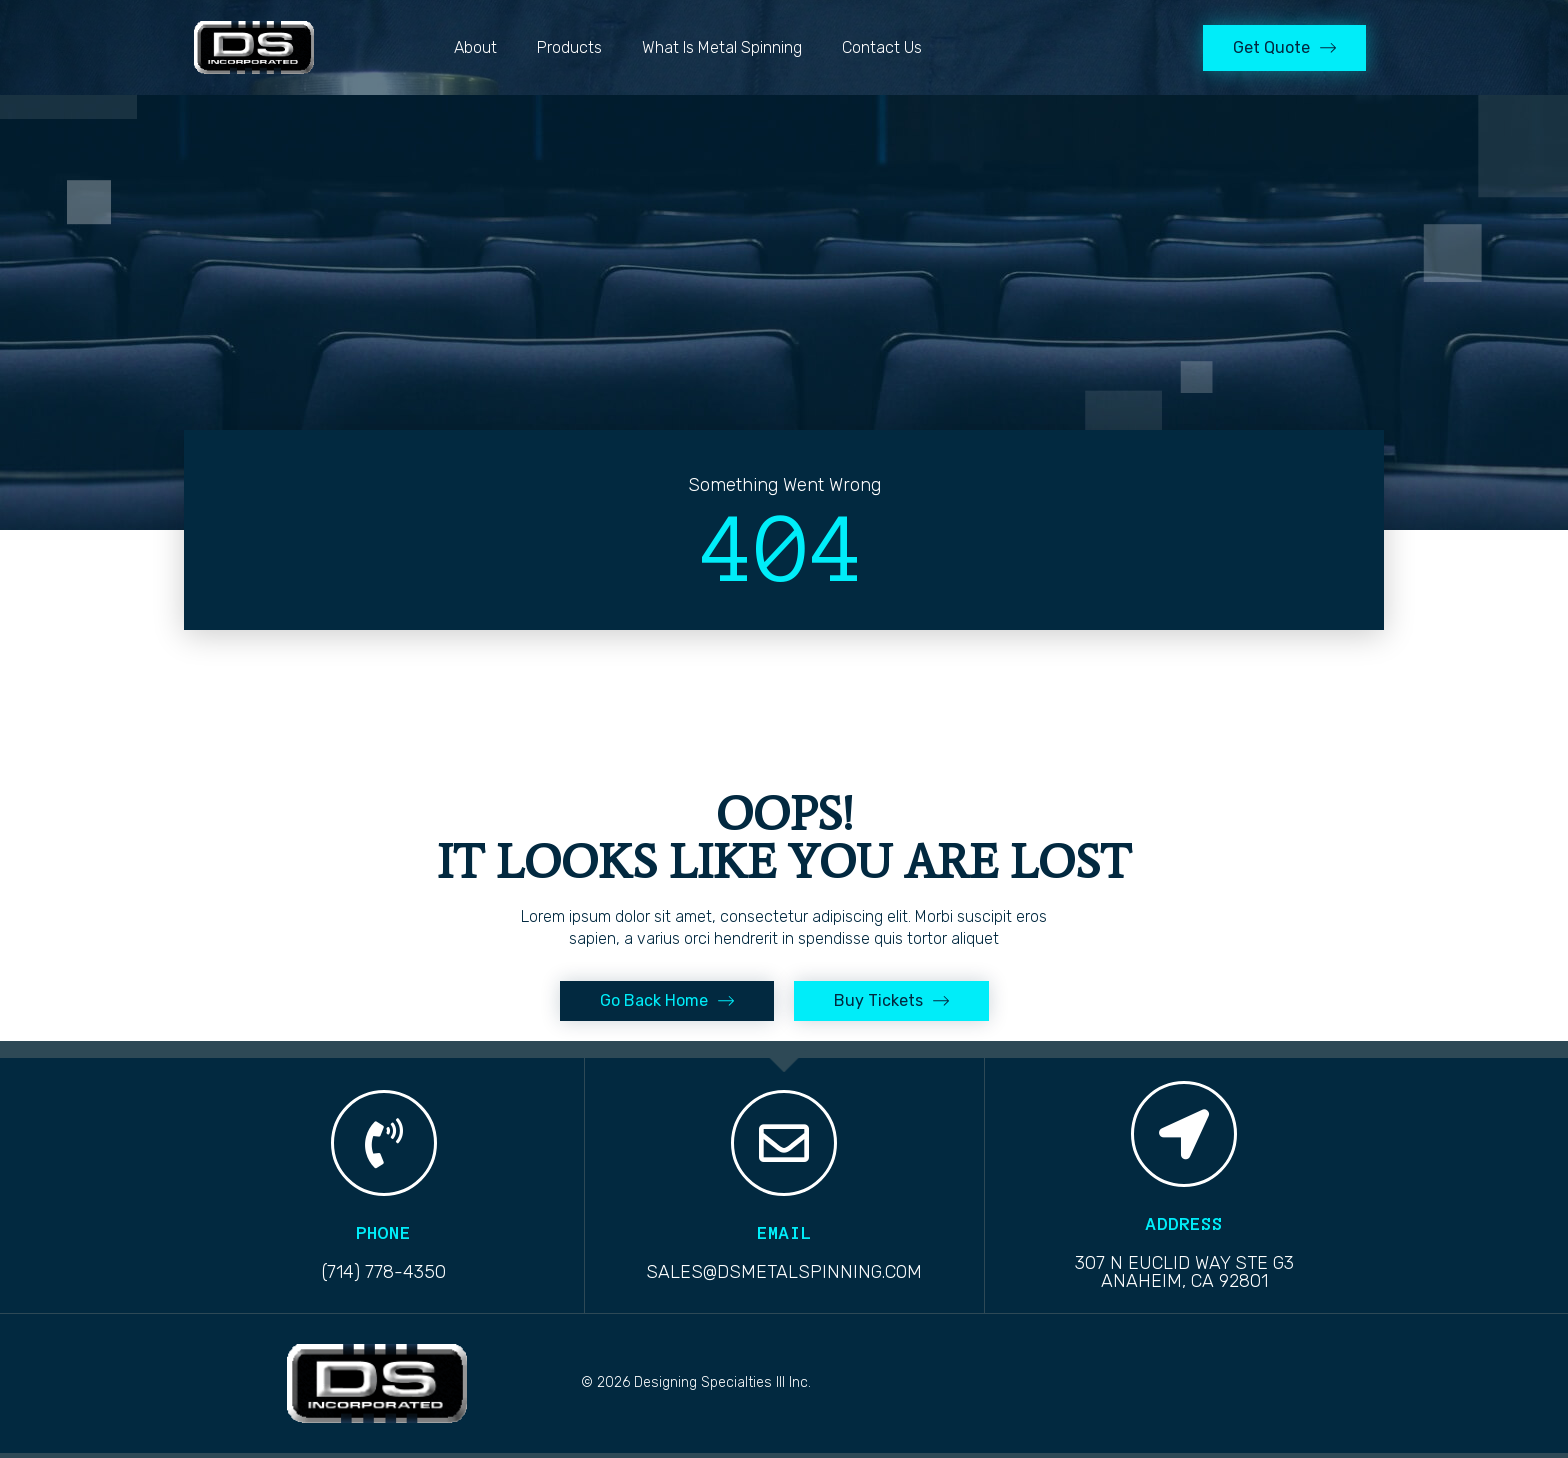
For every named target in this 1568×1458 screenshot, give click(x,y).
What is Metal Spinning (722, 47)
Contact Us (882, 47)
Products (569, 47)
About (475, 47)
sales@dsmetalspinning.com (784, 1272)
